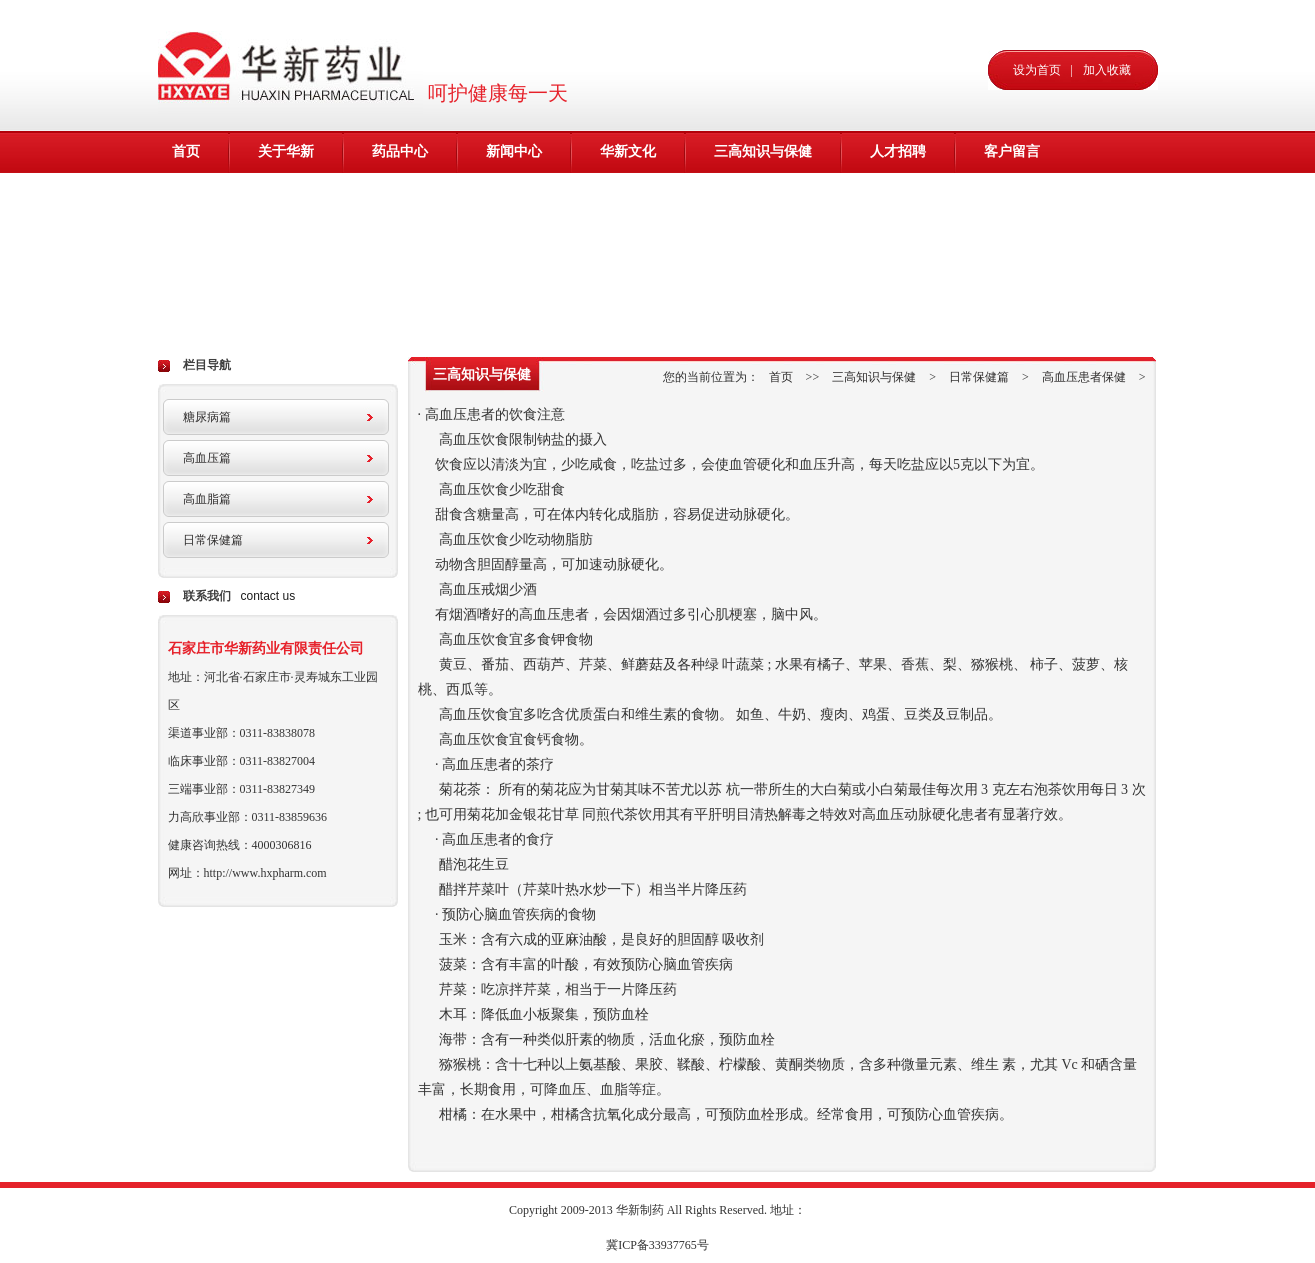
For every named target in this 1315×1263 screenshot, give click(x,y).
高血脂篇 (207, 499)
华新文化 (628, 151)
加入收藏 (1107, 70)
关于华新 (286, 151)
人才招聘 (898, 151)
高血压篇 (207, 458)
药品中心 (400, 151)
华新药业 (290, 65)
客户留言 (1012, 151)
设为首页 (1037, 70)
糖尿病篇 (207, 417)
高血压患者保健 (1084, 377)
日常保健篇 (213, 540)
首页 (186, 151)
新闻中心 (514, 151)
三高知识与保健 (763, 151)
